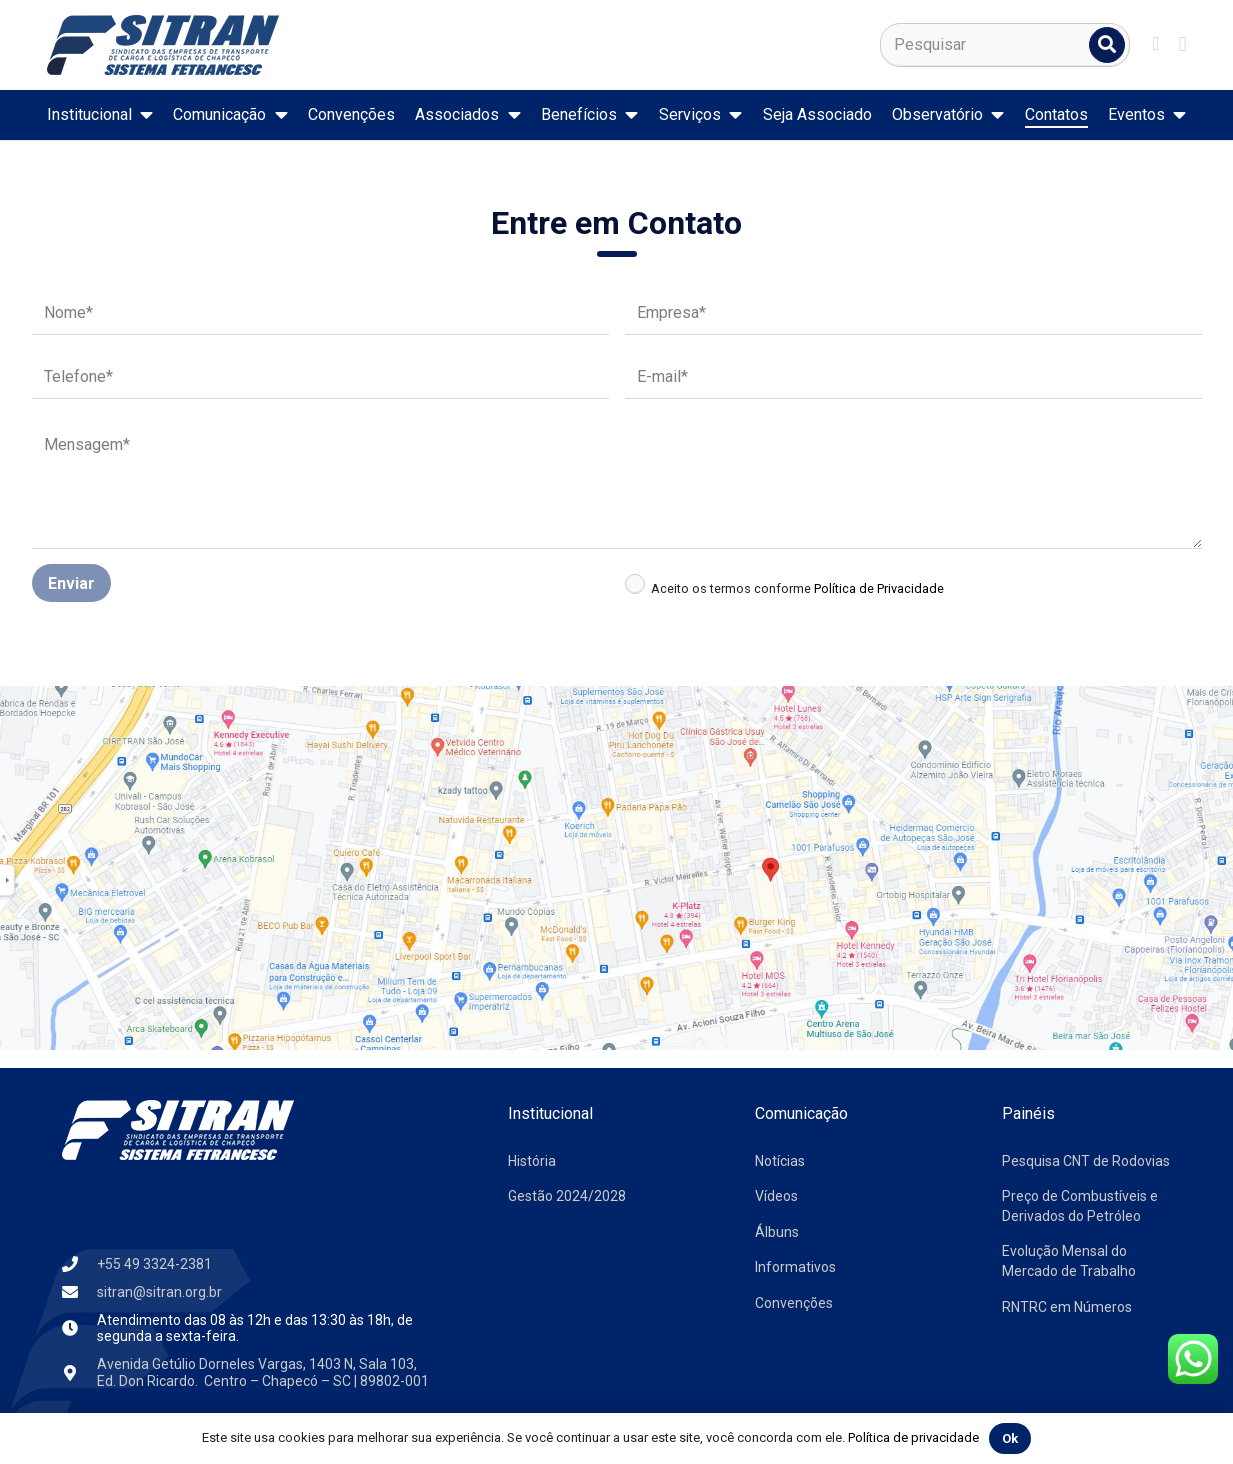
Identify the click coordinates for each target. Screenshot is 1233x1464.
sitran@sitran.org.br (159, 1292)
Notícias (780, 1161)
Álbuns (777, 1232)
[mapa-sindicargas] (616, 868)
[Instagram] (1183, 44)
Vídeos (776, 1196)
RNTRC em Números (1067, 1307)
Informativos (795, 1267)
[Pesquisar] (1005, 45)
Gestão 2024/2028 (567, 1196)
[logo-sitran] (163, 45)
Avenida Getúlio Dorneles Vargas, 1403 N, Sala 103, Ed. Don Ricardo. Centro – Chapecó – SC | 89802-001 (263, 1372)
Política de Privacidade (879, 588)
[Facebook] (1156, 43)
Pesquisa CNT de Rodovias (1086, 1161)
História (532, 1161)
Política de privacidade (913, 1437)
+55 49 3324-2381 (154, 1264)
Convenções (794, 1303)
